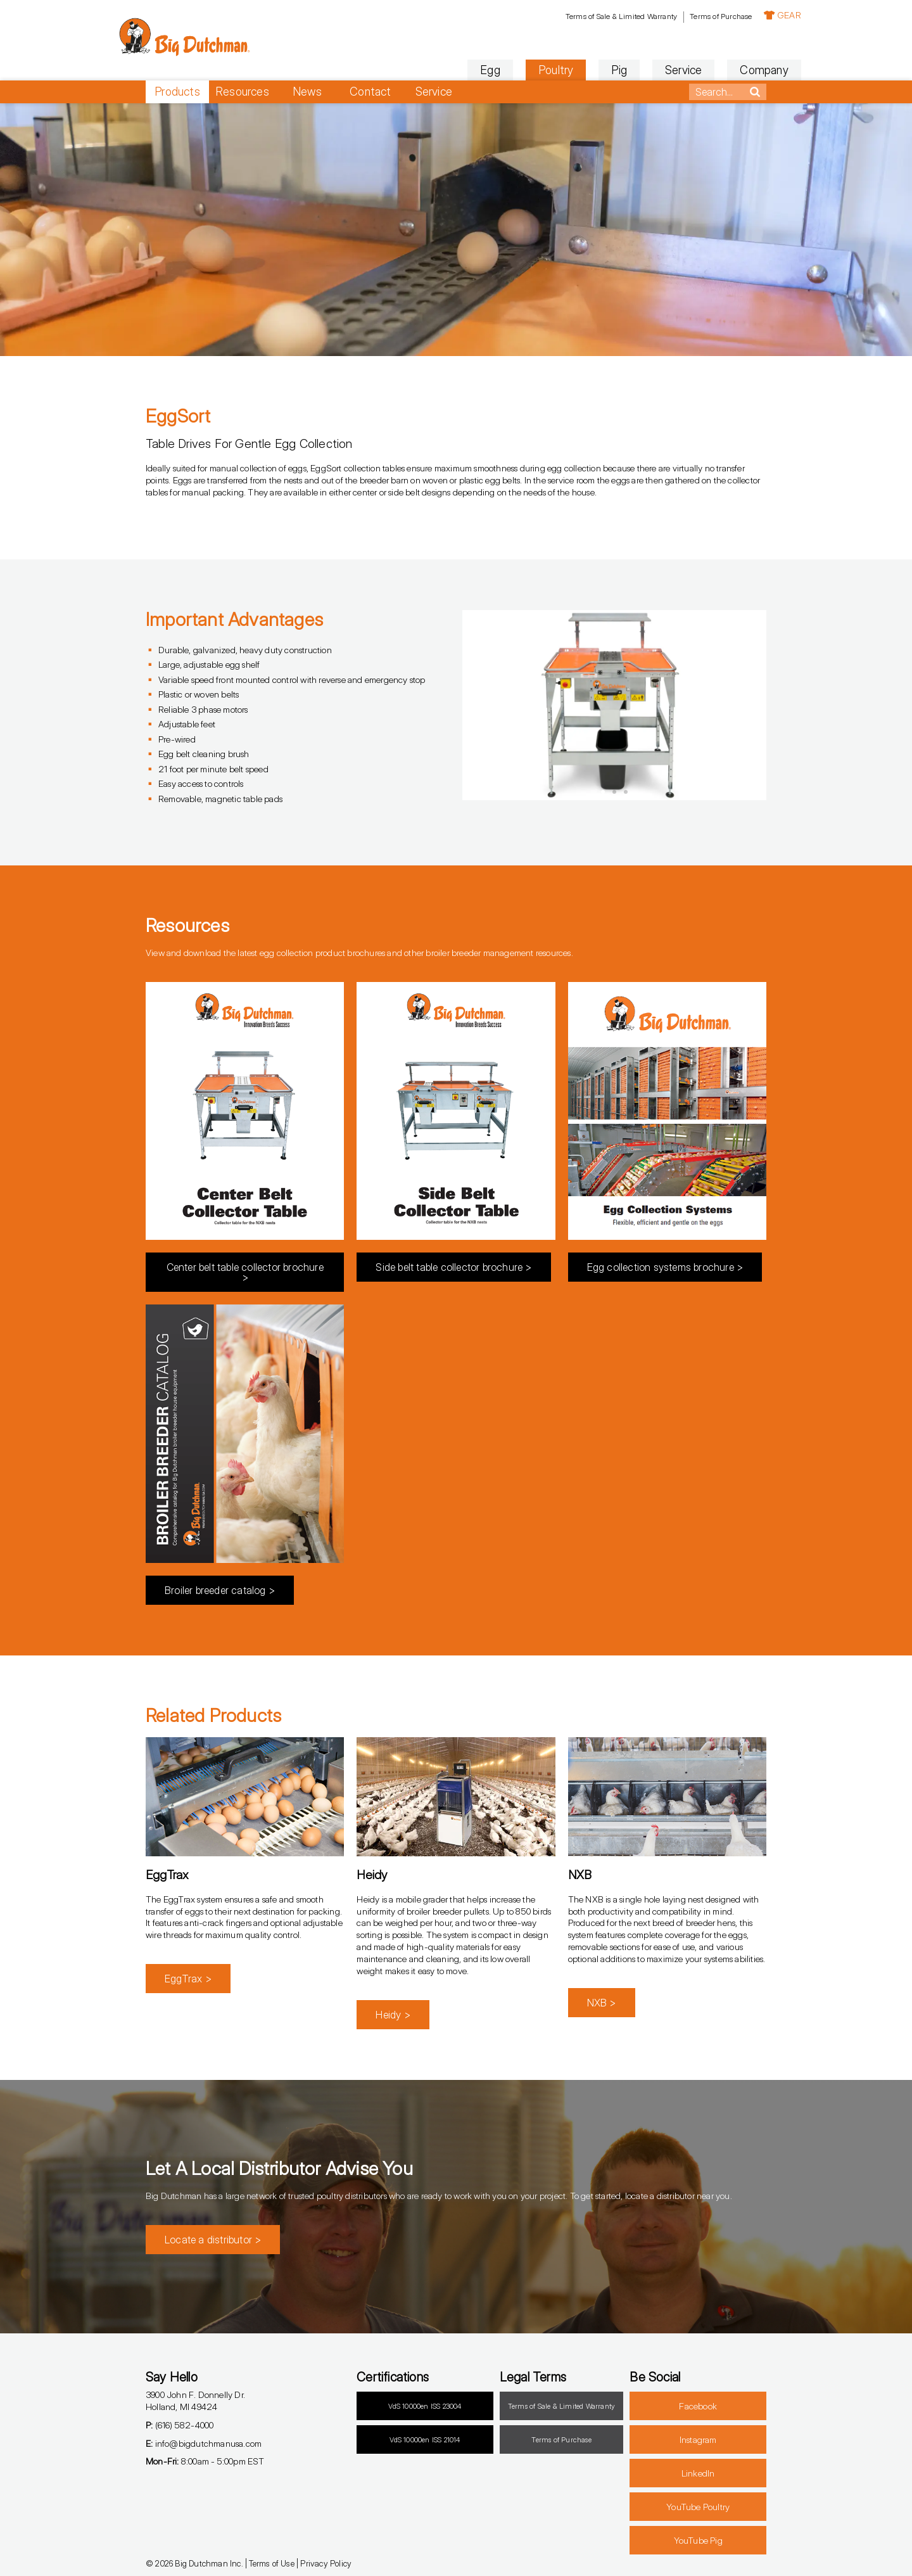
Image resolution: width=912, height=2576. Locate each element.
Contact (370, 91)
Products (177, 91)
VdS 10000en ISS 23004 (424, 2406)
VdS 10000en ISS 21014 (425, 2439)
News (307, 91)
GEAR (747, 15)
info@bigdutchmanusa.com (204, 2443)
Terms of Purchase (686, 16)
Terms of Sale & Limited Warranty (586, 16)
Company (730, 70)
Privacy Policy (326, 2563)
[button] (478, 705)
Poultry (521, 70)
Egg (456, 70)
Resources (242, 91)
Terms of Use (271, 2563)
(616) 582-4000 (179, 2425)
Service (648, 70)
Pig (585, 70)
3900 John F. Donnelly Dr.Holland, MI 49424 (195, 2400)
